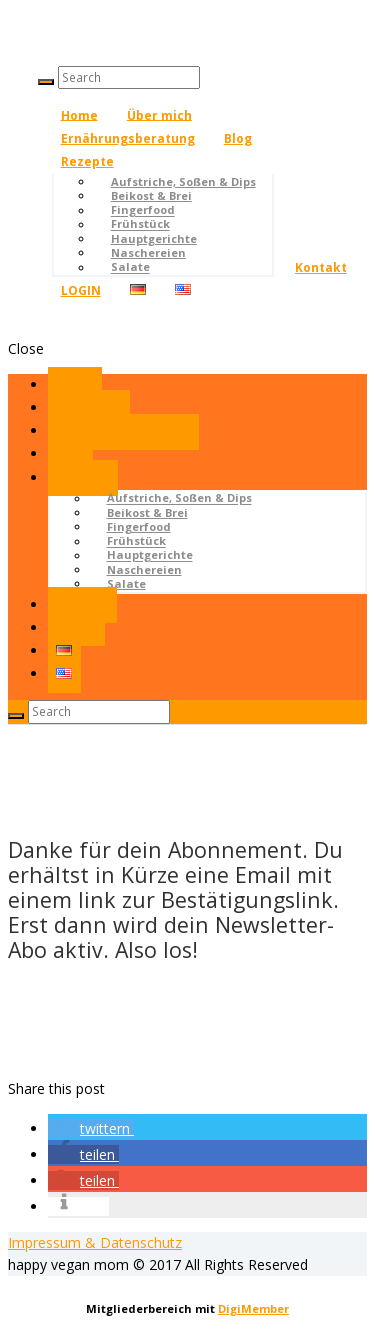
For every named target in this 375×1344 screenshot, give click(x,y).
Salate (130, 267)
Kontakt (321, 267)
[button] (91, 1128)
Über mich (159, 114)
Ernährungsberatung (128, 138)
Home (79, 114)
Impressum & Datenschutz (95, 1242)
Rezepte (87, 161)
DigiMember (253, 1308)
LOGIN (81, 290)
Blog (238, 138)
